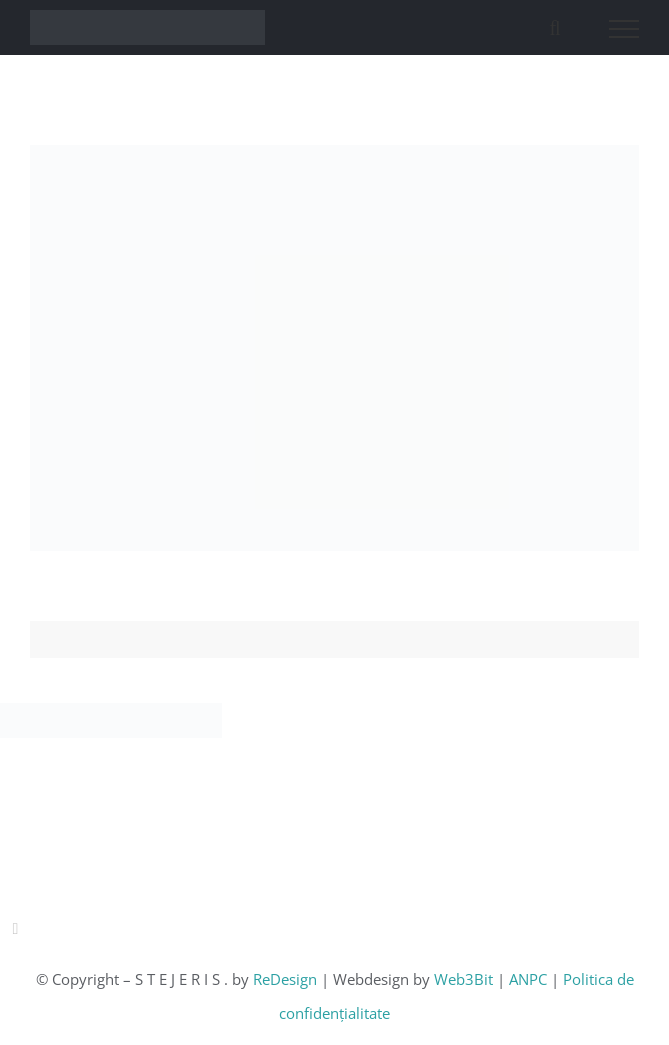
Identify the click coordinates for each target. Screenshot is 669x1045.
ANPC (530, 979)
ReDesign (287, 979)
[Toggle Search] (554, 28)
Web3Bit (465, 979)
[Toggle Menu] (624, 29)
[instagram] (15, 929)
